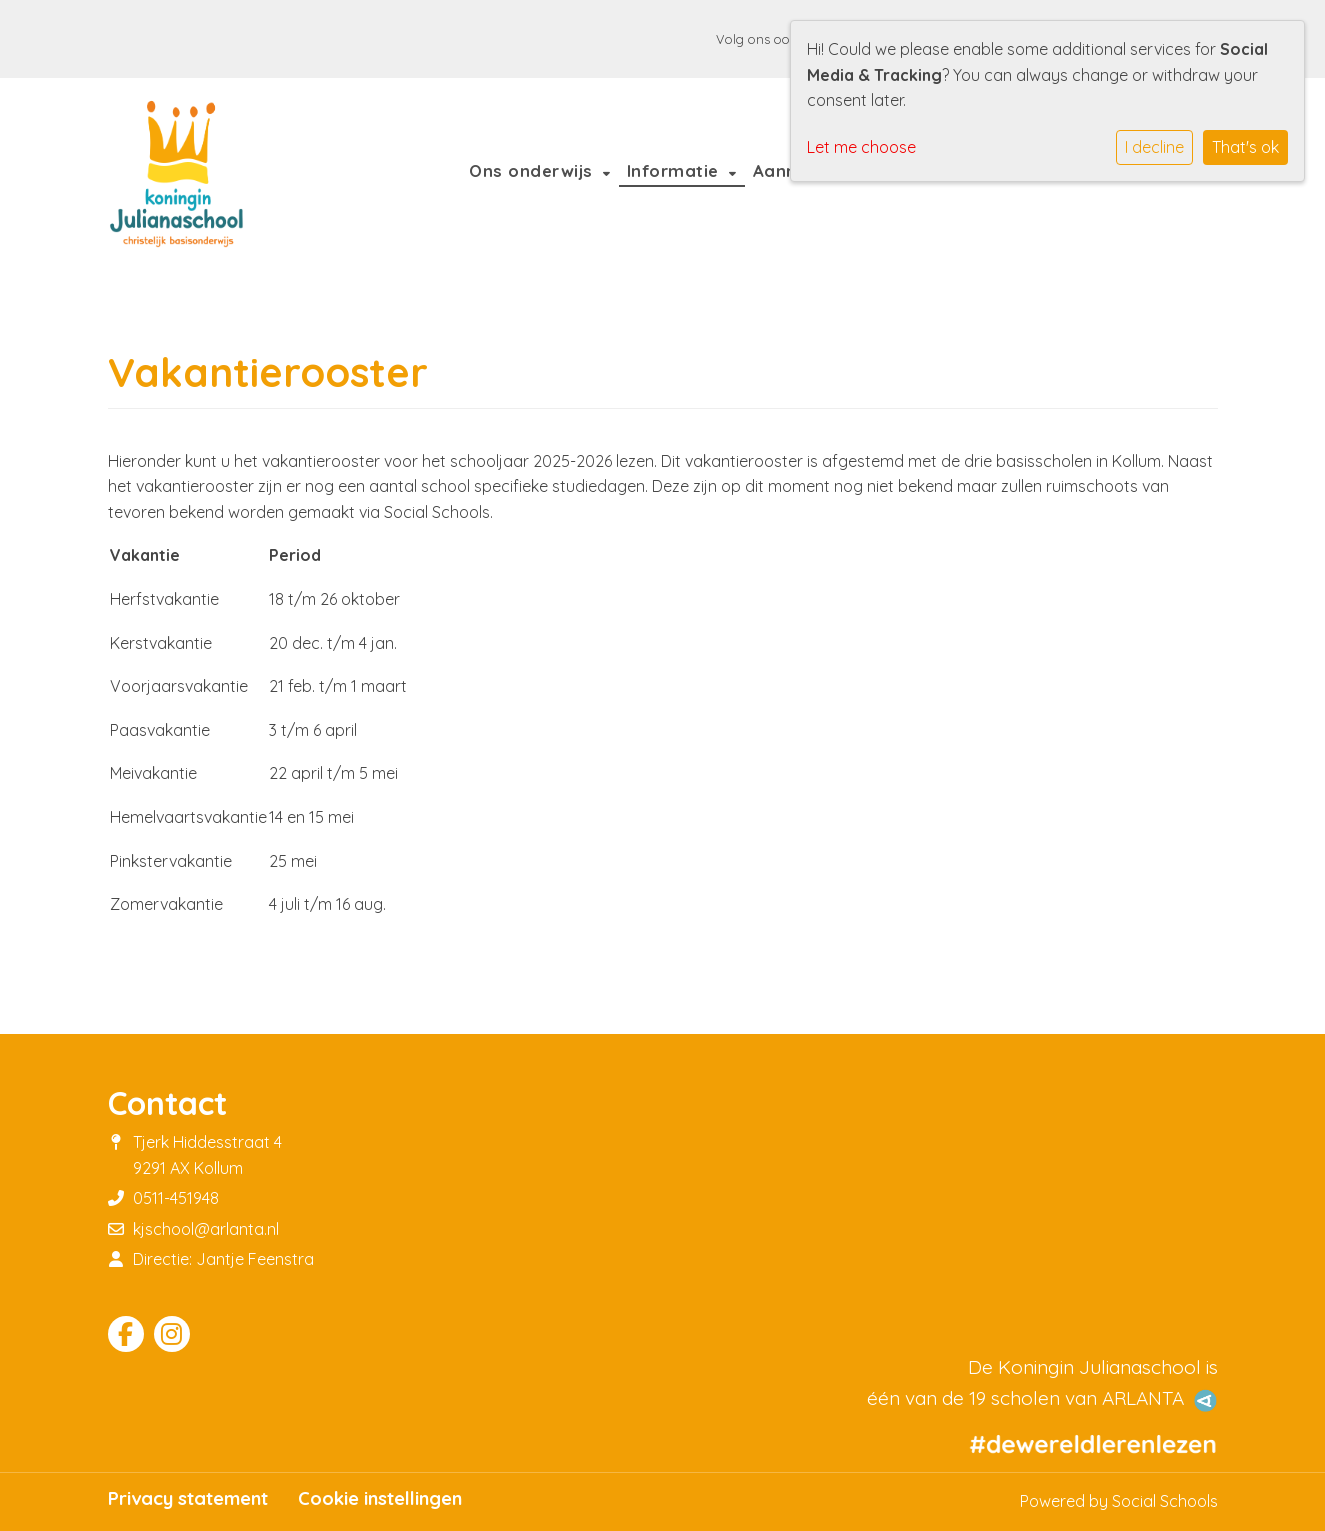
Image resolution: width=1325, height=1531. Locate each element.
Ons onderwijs (533, 170)
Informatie (676, 170)
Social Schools (1165, 1501)
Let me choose (861, 147)
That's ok (1245, 147)
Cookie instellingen (380, 1499)
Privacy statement (188, 1499)
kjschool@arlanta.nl (206, 1229)
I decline (1154, 147)
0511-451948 (176, 1198)
